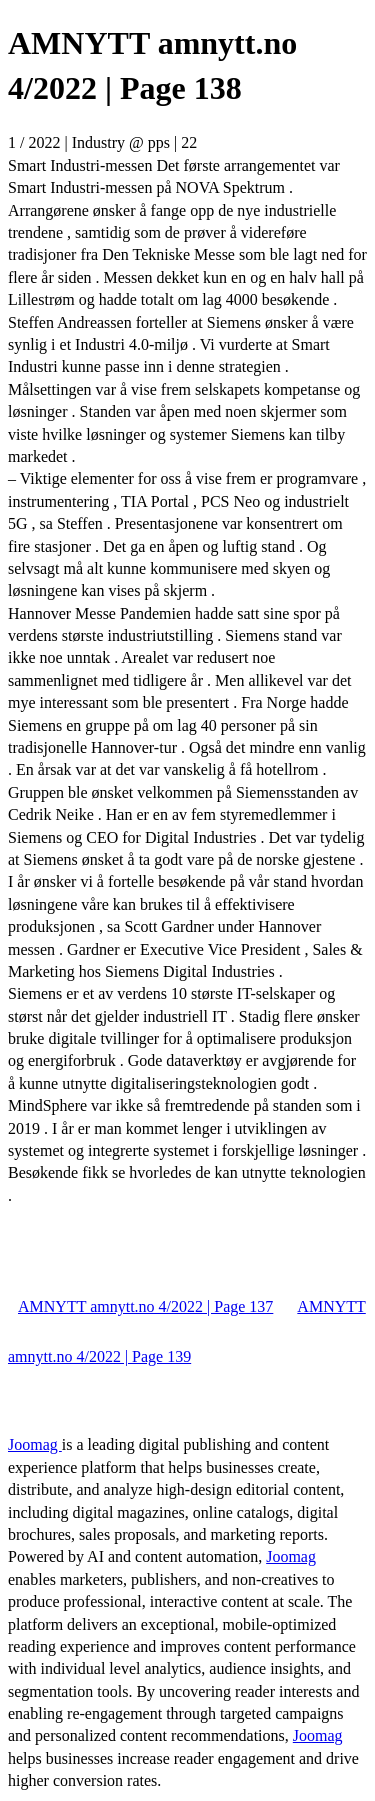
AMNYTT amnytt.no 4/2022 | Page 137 (145, 1306)
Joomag (35, 1444)
